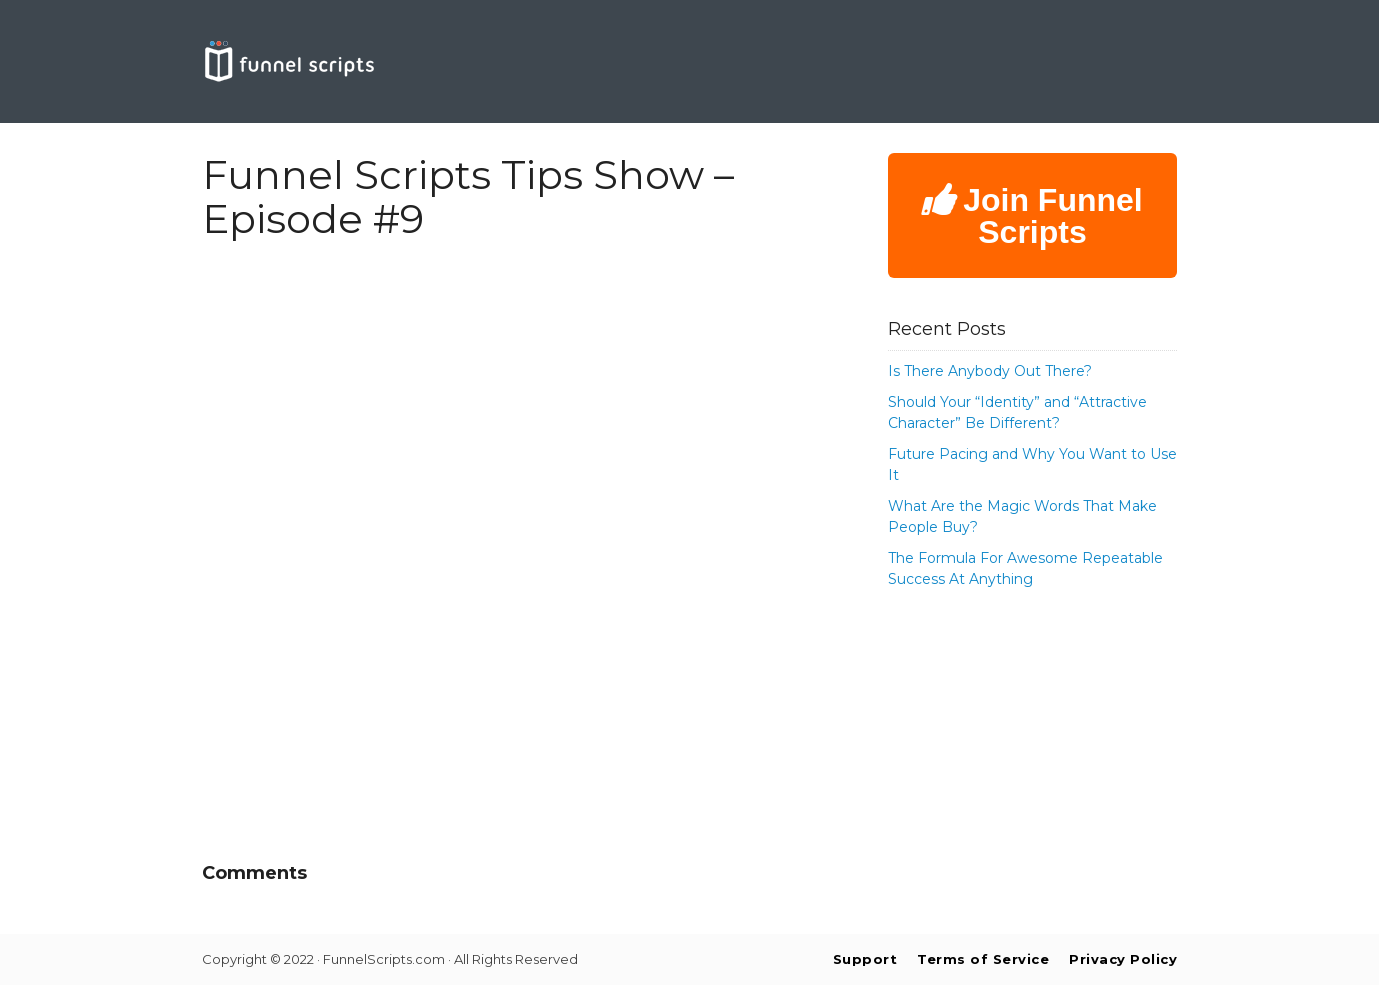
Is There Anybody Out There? (990, 371)
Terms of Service (983, 959)
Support (865, 959)
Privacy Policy (1123, 959)
